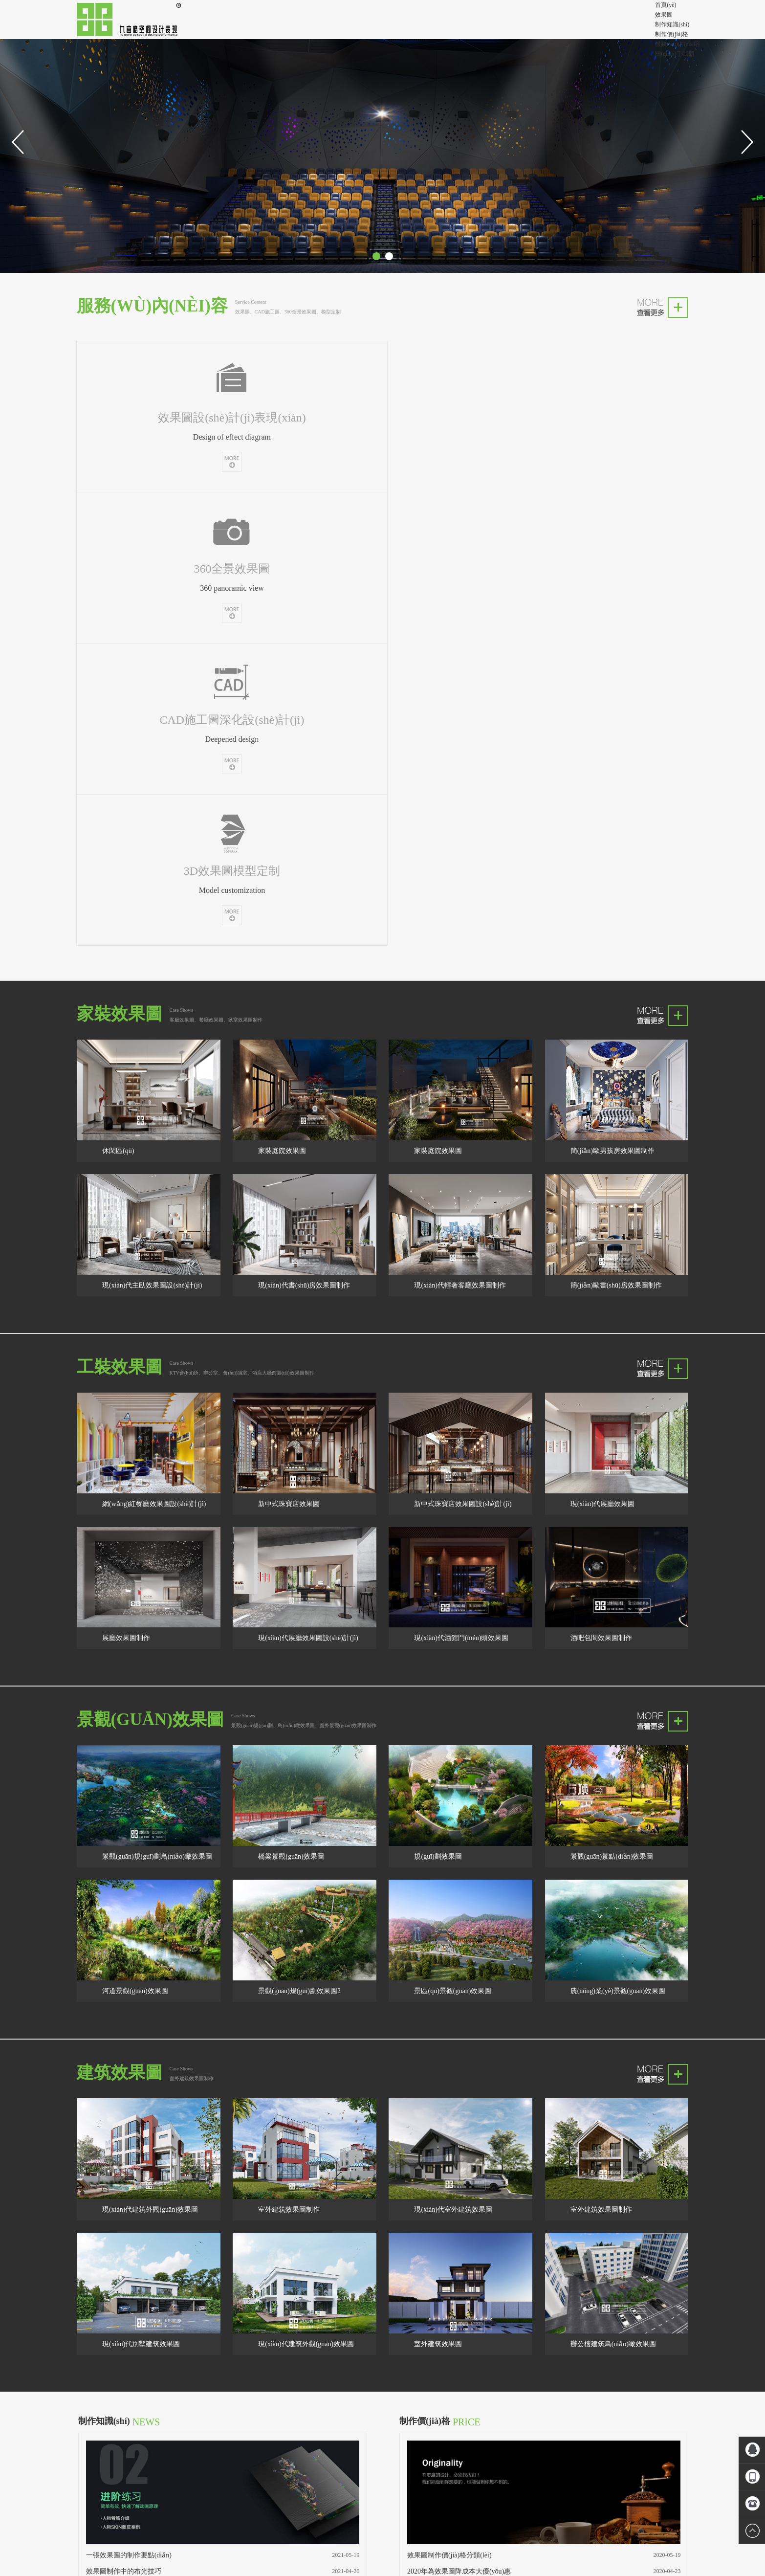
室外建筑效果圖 (438, 1898)
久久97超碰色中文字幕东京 (107, 2571)
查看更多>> (103, 2186)
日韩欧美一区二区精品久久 (35, 2571)
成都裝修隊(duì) (225, 2423)
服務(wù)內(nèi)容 (677, 44)
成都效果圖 (189, 2423)
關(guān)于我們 (674, 53)
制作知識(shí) (672, 24)
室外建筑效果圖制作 (289, 1764)
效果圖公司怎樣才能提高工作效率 (137, 2157)
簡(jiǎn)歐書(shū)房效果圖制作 (616, 840)
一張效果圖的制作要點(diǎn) (129, 2109)
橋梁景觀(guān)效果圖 (291, 1411)
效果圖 (664, 14)
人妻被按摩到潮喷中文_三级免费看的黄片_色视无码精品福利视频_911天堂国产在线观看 (114, 2561)
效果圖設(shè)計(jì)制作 (144, 2443)
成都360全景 (117, 2433)
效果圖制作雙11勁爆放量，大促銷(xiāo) (466, 2173)
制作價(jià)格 (671, 34)
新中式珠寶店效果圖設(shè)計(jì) (462, 1058)
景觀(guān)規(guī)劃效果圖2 (299, 1545)
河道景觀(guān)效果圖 (135, 1545)
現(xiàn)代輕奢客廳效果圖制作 (459, 840)
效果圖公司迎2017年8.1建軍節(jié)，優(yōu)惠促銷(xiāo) (491, 2141)
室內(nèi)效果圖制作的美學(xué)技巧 (141, 2173)
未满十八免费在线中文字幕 (287, 2571)
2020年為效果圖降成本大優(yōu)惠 (459, 2125)
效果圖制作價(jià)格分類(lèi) (449, 2109)
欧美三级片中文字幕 (170, 2571)
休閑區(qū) (118, 705)
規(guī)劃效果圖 (437, 1411)
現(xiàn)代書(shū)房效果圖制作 (304, 840)
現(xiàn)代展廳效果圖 (602, 1058)
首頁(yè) (665, 4)
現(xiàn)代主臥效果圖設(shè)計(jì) (152, 840)
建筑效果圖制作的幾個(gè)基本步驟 (139, 2141)
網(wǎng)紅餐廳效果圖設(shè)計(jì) (154, 1058)
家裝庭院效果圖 (282, 705)
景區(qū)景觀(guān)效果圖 (452, 1545)
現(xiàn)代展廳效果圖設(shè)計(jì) (308, 1192)
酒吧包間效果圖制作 (601, 1192)
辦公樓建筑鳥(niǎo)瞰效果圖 (613, 1898)
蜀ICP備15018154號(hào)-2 (382, 2523)
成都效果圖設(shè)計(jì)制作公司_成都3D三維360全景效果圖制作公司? (382, 2535)
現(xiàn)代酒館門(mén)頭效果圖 (461, 1192)
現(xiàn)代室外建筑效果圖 (453, 1764)
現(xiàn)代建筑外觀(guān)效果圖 (150, 1764)
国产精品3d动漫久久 (224, 2571)
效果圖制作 (116, 2423)
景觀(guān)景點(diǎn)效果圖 (612, 1411)
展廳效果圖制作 (126, 1192)
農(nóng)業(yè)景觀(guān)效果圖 (617, 1545)
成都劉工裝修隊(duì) (201, 2443)
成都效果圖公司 (152, 2423)
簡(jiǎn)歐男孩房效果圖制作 (612, 705)
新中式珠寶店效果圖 (289, 1058)
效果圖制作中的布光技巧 (123, 2125)
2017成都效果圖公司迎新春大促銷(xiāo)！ (466, 2157)
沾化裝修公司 (152, 2433)
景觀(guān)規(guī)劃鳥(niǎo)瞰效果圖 (157, 1411)
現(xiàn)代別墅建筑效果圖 (141, 1898)
